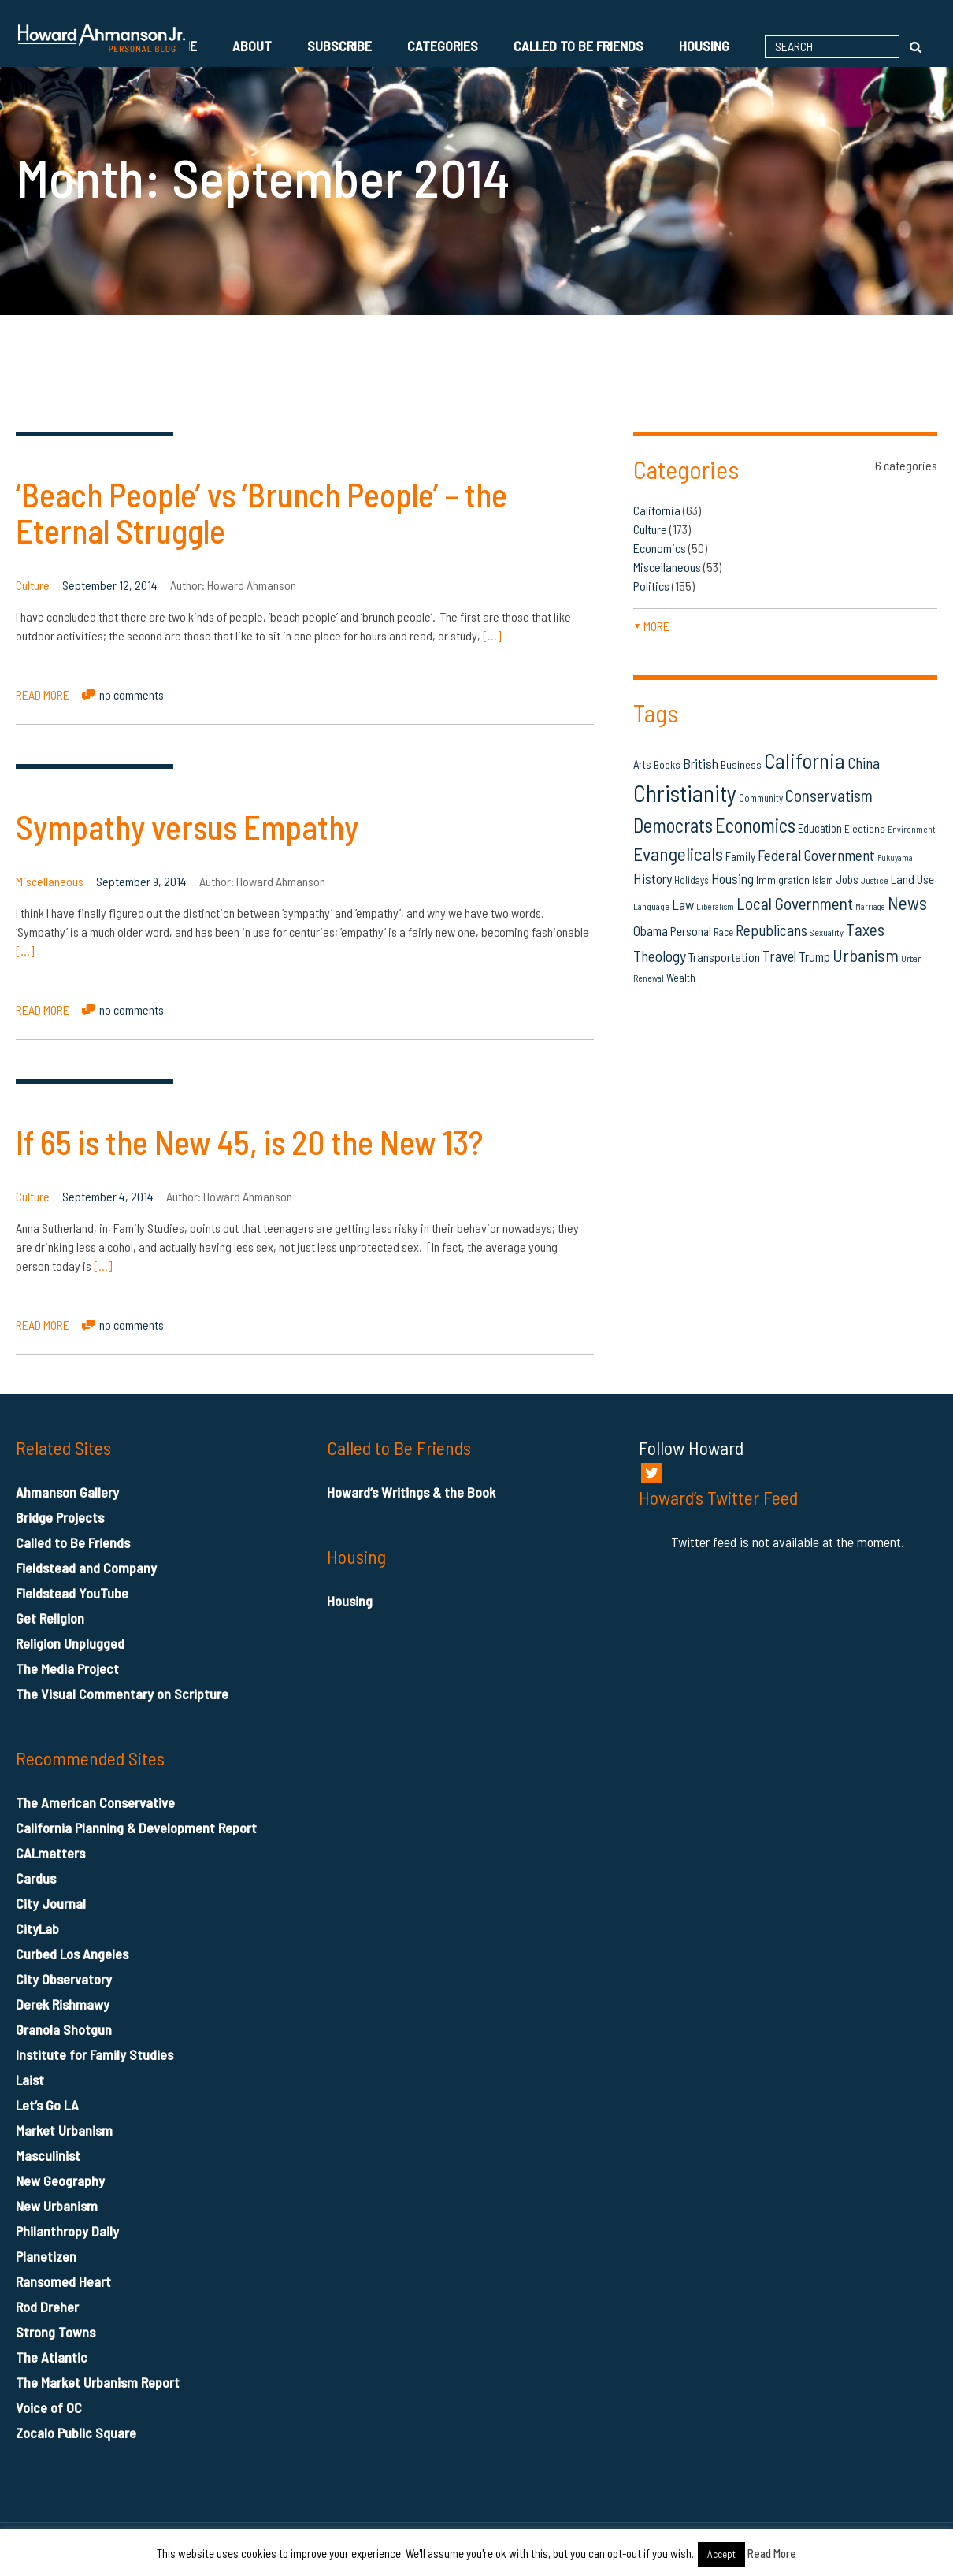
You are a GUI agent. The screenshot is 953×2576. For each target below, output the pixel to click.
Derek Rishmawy (62, 2004)
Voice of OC (49, 2407)
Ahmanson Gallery (67, 1492)
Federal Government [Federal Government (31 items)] (816, 855)
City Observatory (64, 1979)
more (651, 625)
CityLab (37, 1928)
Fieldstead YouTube (72, 1593)
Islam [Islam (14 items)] (822, 880)
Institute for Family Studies (94, 2054)
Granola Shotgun (64, 2029)
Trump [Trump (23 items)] (814, 956)
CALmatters (50, 1852)
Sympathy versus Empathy (187, 826)
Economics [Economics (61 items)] (755, 825)
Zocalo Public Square (76, 2432)
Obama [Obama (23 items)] (650, 930)
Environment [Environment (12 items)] (912, 829)
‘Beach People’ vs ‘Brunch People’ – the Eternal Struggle (261, 512)
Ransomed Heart (63, 2281)
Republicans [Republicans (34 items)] (771, 929)
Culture (33, 584)
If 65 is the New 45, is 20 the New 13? (249, 1141)
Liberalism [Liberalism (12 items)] (715, 906)
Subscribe (339, 45)
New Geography (60, 2180)
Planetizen (46, 2256)
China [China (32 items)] (863, 763)
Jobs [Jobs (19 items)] (847, 879)
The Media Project (67, 1668)
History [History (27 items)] (652, 878)
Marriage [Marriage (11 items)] (870, 906)
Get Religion (50, 1618)
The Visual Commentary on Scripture (122, 1693)
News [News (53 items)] (907, 903)
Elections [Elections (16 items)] (864, 828)
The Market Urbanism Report (98, 2382)
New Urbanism (57, 2205)
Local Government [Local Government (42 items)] (794, 903)
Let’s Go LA (47, 2105)
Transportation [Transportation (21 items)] (724, 956)
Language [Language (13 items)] (651, 905)
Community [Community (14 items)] (761, 798)
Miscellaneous (49, 881)
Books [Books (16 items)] (667, 764)
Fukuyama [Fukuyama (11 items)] (895, 857)
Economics (659, 547)
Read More (771, 2553)
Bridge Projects (60, 1517)
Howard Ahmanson (251, 584)
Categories (442, 45)
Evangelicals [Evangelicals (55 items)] (678, 853)
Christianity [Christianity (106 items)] (684, 793)
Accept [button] (721, 2554)
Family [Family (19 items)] (740, 856)
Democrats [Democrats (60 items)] (673, 825)
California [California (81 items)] (804, 760)
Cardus (36, 1878)
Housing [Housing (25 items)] (732, 878)
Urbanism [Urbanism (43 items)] (865, 955)
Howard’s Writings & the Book (411, 1492)
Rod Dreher (47, 2306)
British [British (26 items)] (700, 763)
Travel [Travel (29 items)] (779, 956)
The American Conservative (95, 1802)
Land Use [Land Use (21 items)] (912, 878)
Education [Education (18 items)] (820, 828)
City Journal (51, 1903)
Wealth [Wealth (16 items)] (680, 977)
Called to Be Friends (578, 45)
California (656, 510)
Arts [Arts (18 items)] (642, 764)
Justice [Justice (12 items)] (874, 880)
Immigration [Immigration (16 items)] (783, 879)
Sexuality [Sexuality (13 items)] (827, 931)
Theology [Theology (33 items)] (659, 955)
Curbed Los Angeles (72, 1953)
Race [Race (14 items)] (723, 932)
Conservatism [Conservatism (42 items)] (829, 795)
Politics (651, 585)
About (252, 45)
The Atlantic (51, 2357)
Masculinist (48, 2155)
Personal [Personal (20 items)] (690, 931)
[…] (492, 635)
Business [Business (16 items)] (741, 764)
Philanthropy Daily (67, 2231)
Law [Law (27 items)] (683, 904)
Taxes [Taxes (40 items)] (865, 929)
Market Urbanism (64, 2130)
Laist (30, 2079)
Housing (704, 45)
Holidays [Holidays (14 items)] (691, 880)
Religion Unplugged (70, 1643)
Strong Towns (55, 2331)
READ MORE (42, 694)
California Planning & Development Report (136, 1827)
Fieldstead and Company (86, 1567)
